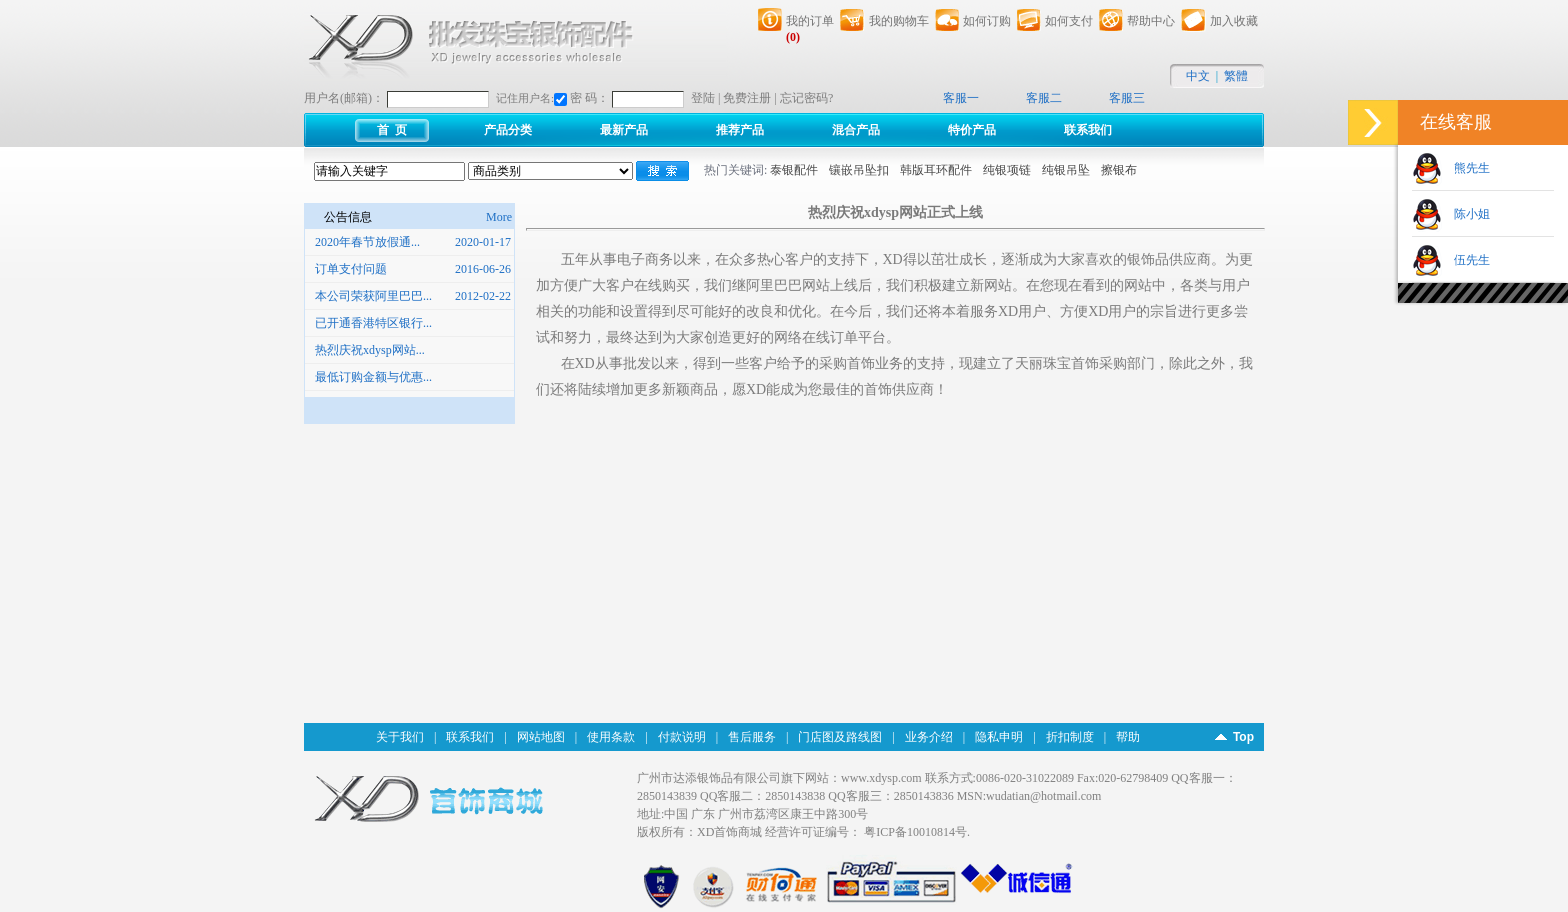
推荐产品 (740, 130)
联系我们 (1088, 130)
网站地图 (541, 737)
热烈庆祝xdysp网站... (370, 350)
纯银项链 (1007, 170)
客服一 (961, 98)
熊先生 (1466, 168)
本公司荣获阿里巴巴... (373, 296)
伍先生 (1466, 260)
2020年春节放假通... (367, 242)
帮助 (1128, 737)
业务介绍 (929, 737)
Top (1243, 737)
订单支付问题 (351, 269)
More (500, 217)
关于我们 (400, 737)
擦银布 (1119, 170)
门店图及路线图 (840, 737)
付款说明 (682, 737)
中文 (1198, 76)
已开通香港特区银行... (373, 323)
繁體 (1236, 76)
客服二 (1044, 98)
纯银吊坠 (1066, 170)
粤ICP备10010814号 (915, 832)
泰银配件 (794, 170)
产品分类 (508, 130)
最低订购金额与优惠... (373, 377)
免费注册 (747, 98)
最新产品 (624, 130)
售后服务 (752, 737)
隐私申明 (999, 737)
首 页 (392, 130)
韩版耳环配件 (936, 170)
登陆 (703, 98)
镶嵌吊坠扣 (859, 170)
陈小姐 (1466, 214)
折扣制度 (1070, 737)
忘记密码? (806, 98)
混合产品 (856, 130)
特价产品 (972, 130)
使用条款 (611, 737)
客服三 (1127, 98)
